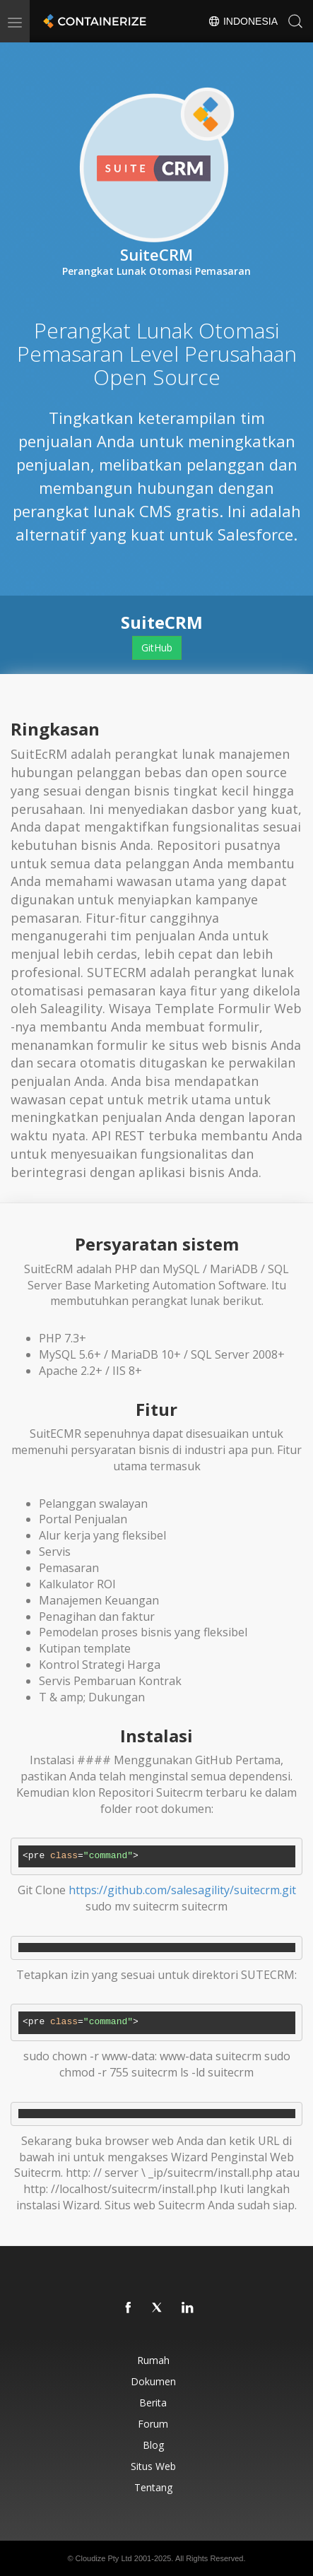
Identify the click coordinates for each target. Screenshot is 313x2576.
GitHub (156, 647)
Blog (153, 2445)
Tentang (153, 2487)
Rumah (153, 2360)
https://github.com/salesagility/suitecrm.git (182, 1890)
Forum (153, 2423)
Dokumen (153, 2381)
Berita (153, 2402)
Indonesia (243, 21)
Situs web (153, 2466)
